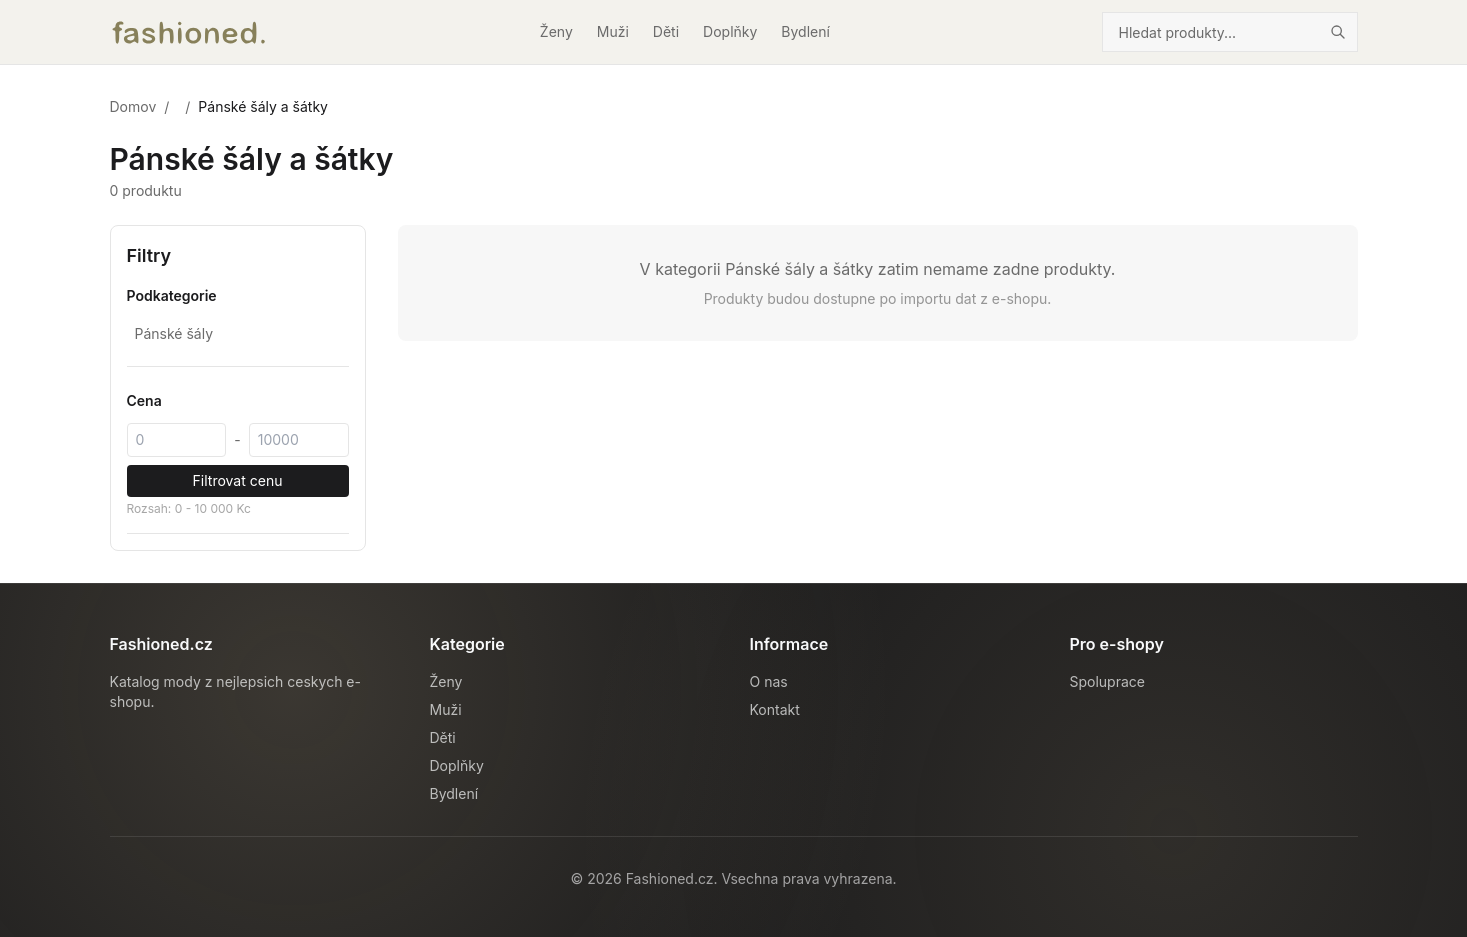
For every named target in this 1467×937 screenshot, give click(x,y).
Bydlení (805, 31)
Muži (613, 31)
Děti (666, 31)
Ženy (556, 31)
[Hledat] (1338, 32)
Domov (133, 106)
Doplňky (730, 31)
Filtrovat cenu (238, 480)
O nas (769, 681)
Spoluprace (1107, 681)
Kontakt (775, 709)
